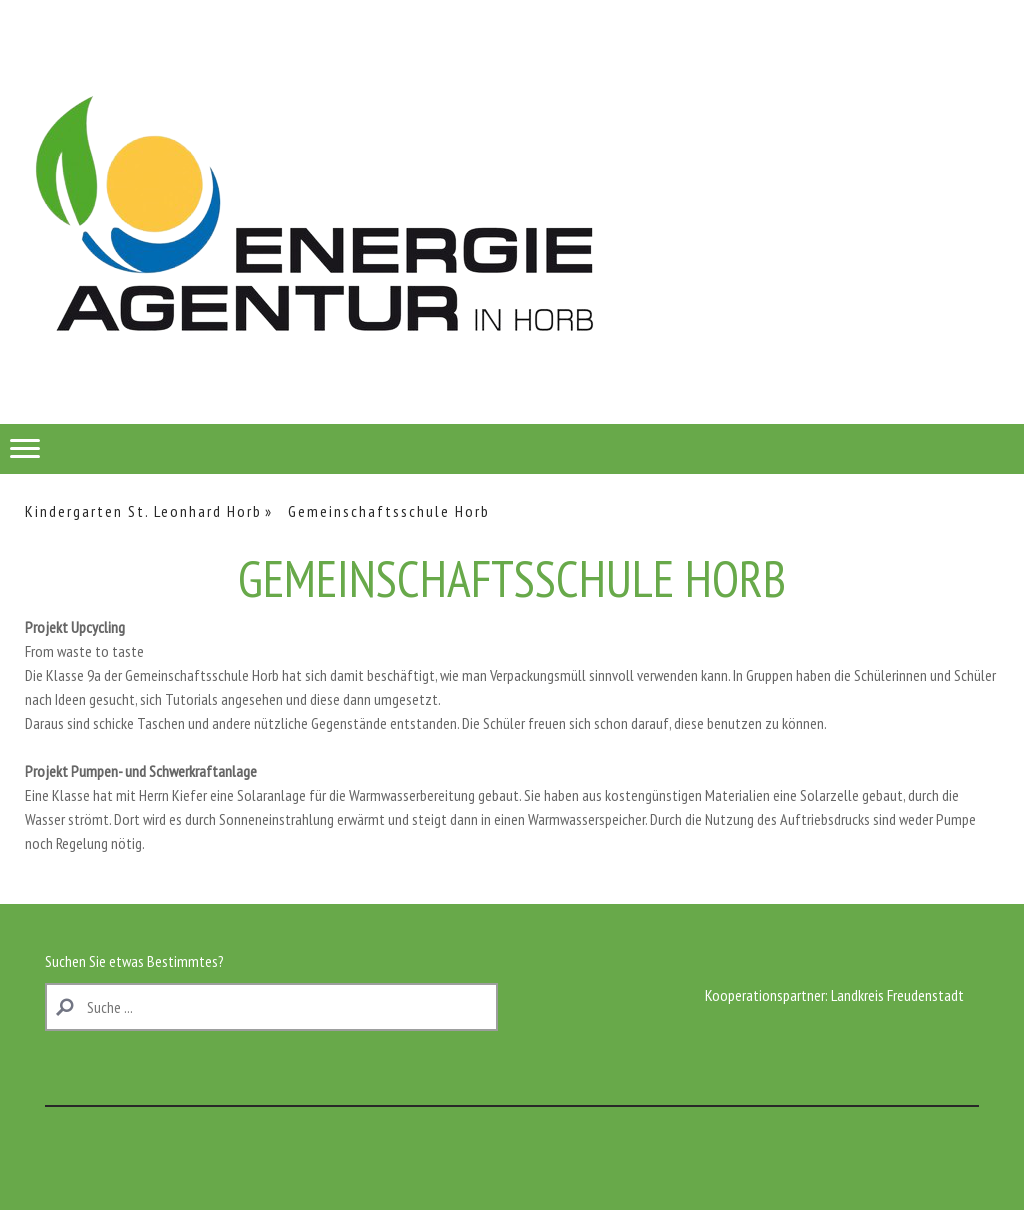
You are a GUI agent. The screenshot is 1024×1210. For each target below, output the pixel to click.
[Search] (271, 1007)
